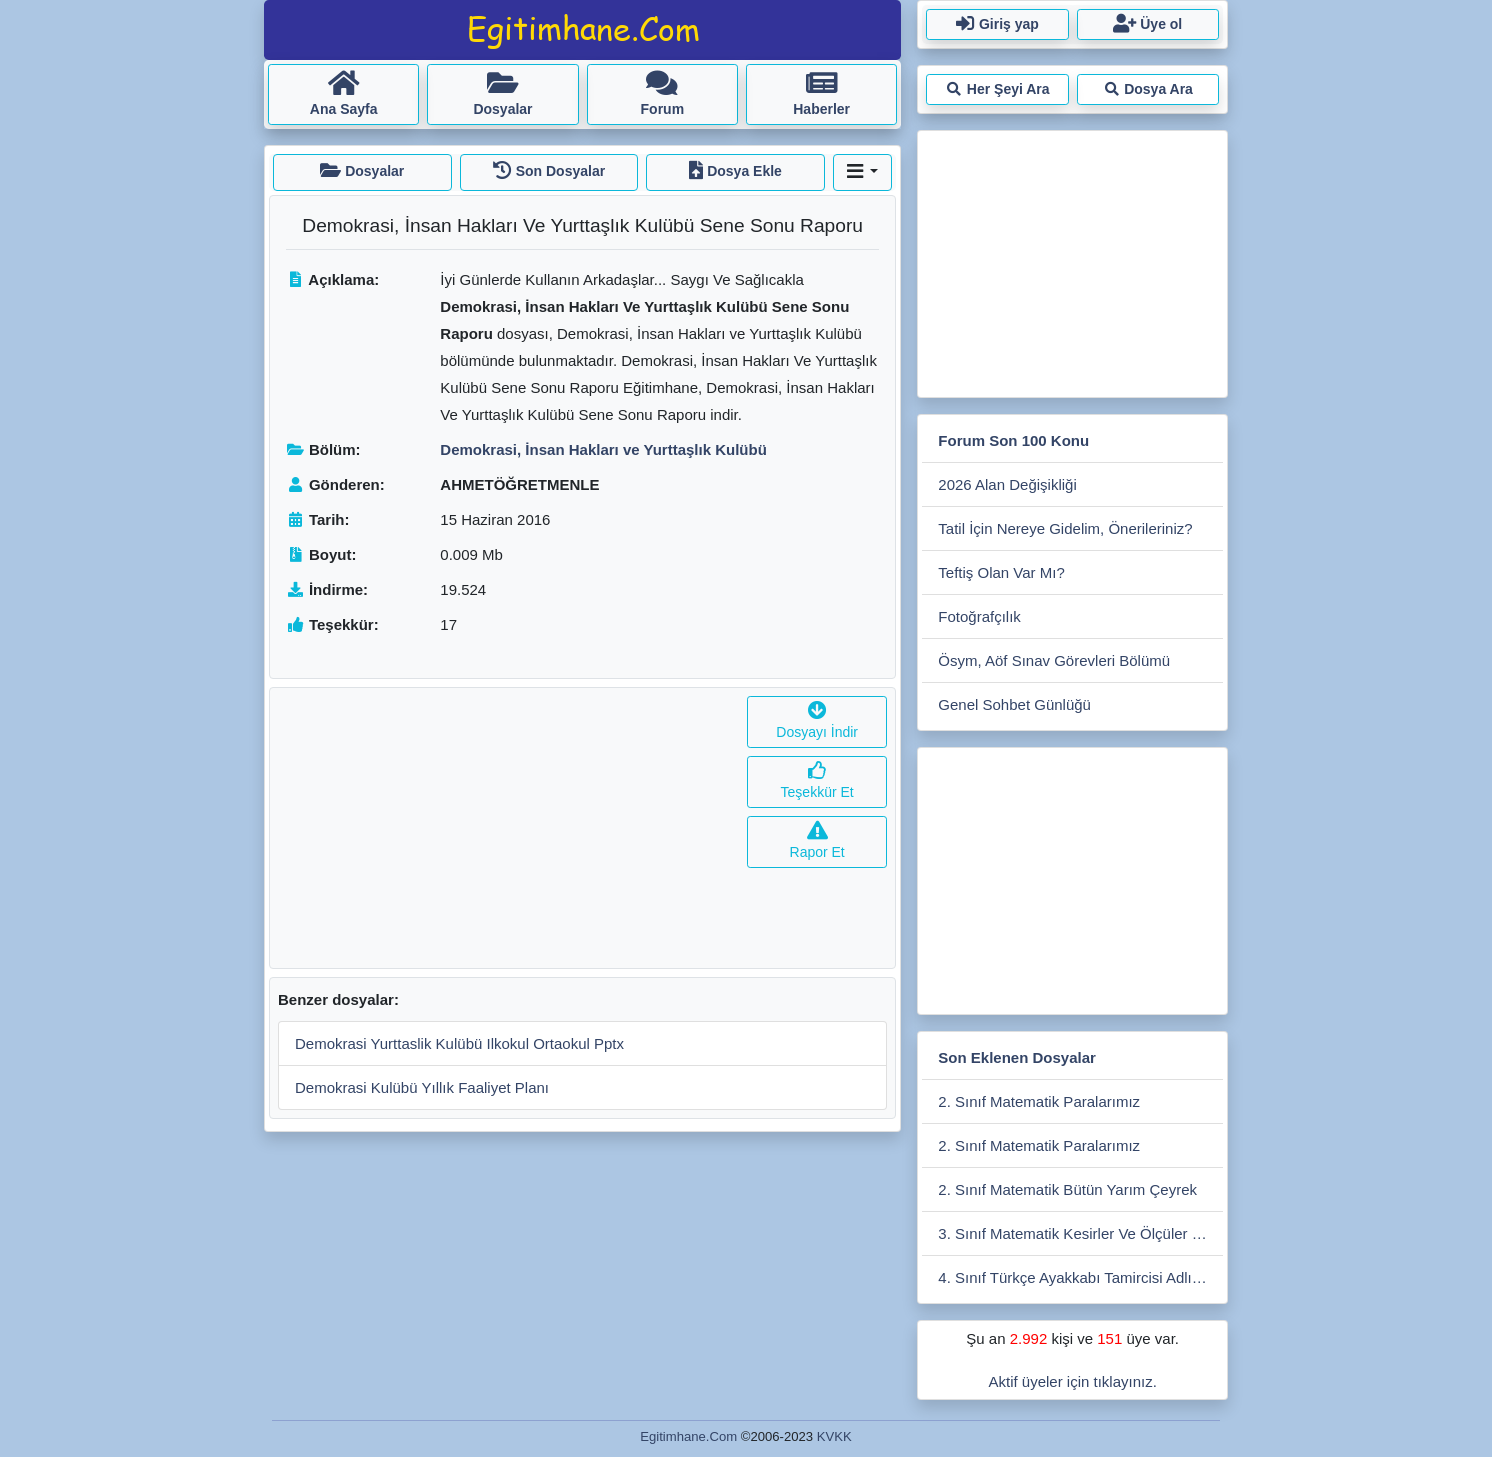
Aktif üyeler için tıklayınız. (1072, 1381)
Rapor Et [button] (817, 841)
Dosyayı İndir (817, 721)
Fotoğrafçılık (979, 616)
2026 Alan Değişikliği (1007, 484)
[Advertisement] (504, 828)
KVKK (834, 1436)
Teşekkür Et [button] (817, 781)
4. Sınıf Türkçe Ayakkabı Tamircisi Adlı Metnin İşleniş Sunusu (1080, 1277)
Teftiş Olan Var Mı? (1001, 572)
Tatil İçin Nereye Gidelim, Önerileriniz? (1065, 528)
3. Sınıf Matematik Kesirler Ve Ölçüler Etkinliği (1080, 1233)
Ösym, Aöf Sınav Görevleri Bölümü (1054, 660)
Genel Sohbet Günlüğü (1014, 704)
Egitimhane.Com (688, 1436)
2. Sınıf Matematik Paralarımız (1039, 1101)
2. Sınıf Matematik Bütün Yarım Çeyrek (1067, 1189)
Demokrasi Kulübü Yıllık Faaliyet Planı (422, 1087)
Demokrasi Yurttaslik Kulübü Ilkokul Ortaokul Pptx (459, 1043)
